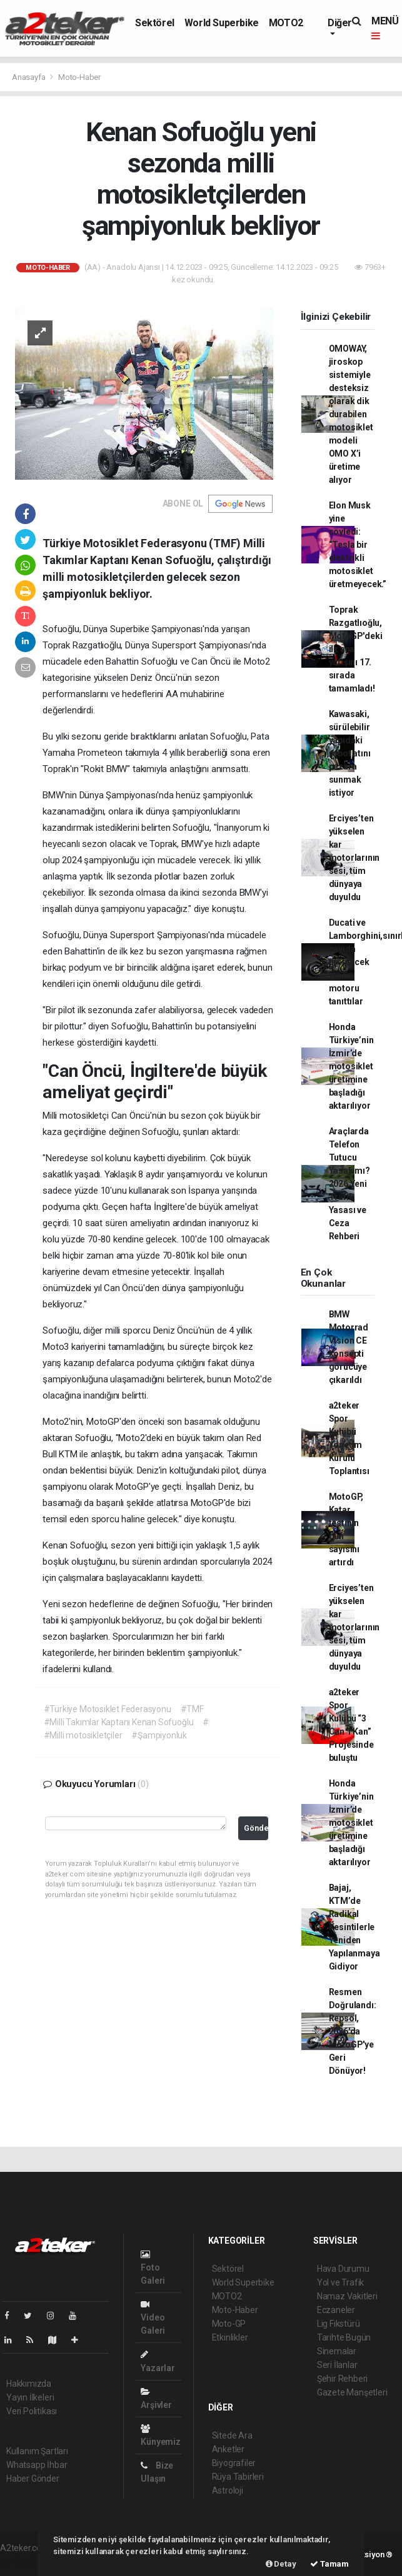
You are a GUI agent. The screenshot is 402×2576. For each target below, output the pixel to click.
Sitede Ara (232, 2435)
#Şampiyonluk (159, 1735)
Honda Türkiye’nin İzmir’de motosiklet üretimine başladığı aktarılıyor (351, 1066)
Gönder (256, 1828)
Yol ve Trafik (340, 2282)
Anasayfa (29, 77)
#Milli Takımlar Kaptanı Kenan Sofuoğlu (119, 1722)
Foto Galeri (153, 2268)
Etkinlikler (230, 2337)
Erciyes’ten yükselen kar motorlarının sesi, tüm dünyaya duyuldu (354, 857)
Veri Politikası (31, 2411)
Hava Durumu (343, 2269)
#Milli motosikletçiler (83, 1735)
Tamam (329, 2564)
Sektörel (154, 23)
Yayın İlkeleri (30, 2397)
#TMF (192, 1709)
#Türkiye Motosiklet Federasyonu (107, 1709)
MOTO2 (286, 23)
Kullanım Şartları (37, 2451)
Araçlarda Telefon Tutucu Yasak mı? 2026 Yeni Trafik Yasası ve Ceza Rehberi (349, 1183)
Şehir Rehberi (342, 2379)
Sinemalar (336, 2351)
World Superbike (221, 23)
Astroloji (227, 2490)
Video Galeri (153, 2318)
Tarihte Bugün (344, 2337)
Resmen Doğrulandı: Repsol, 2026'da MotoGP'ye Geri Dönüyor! (352, 2031)
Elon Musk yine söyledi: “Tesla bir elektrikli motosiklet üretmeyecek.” (358, 544)
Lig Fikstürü (338, 2324)
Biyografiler (234, 2463)
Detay (281, 2564)
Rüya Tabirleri (238, 2477)
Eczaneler (336, 2310)
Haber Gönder (32, 2479)
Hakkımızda (28, 2384)
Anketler (228, 2449)
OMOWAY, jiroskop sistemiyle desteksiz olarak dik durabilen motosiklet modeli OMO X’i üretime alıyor (351, 414)
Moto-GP (229, 2324)
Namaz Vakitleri (347, 2296)
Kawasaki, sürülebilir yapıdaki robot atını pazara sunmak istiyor (350, 753)
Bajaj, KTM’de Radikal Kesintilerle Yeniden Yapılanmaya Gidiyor (354, 1927)
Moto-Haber (79, 77)
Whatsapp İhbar (36, 2465)
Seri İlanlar (337, 2365)
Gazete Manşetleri (352, 2392)
